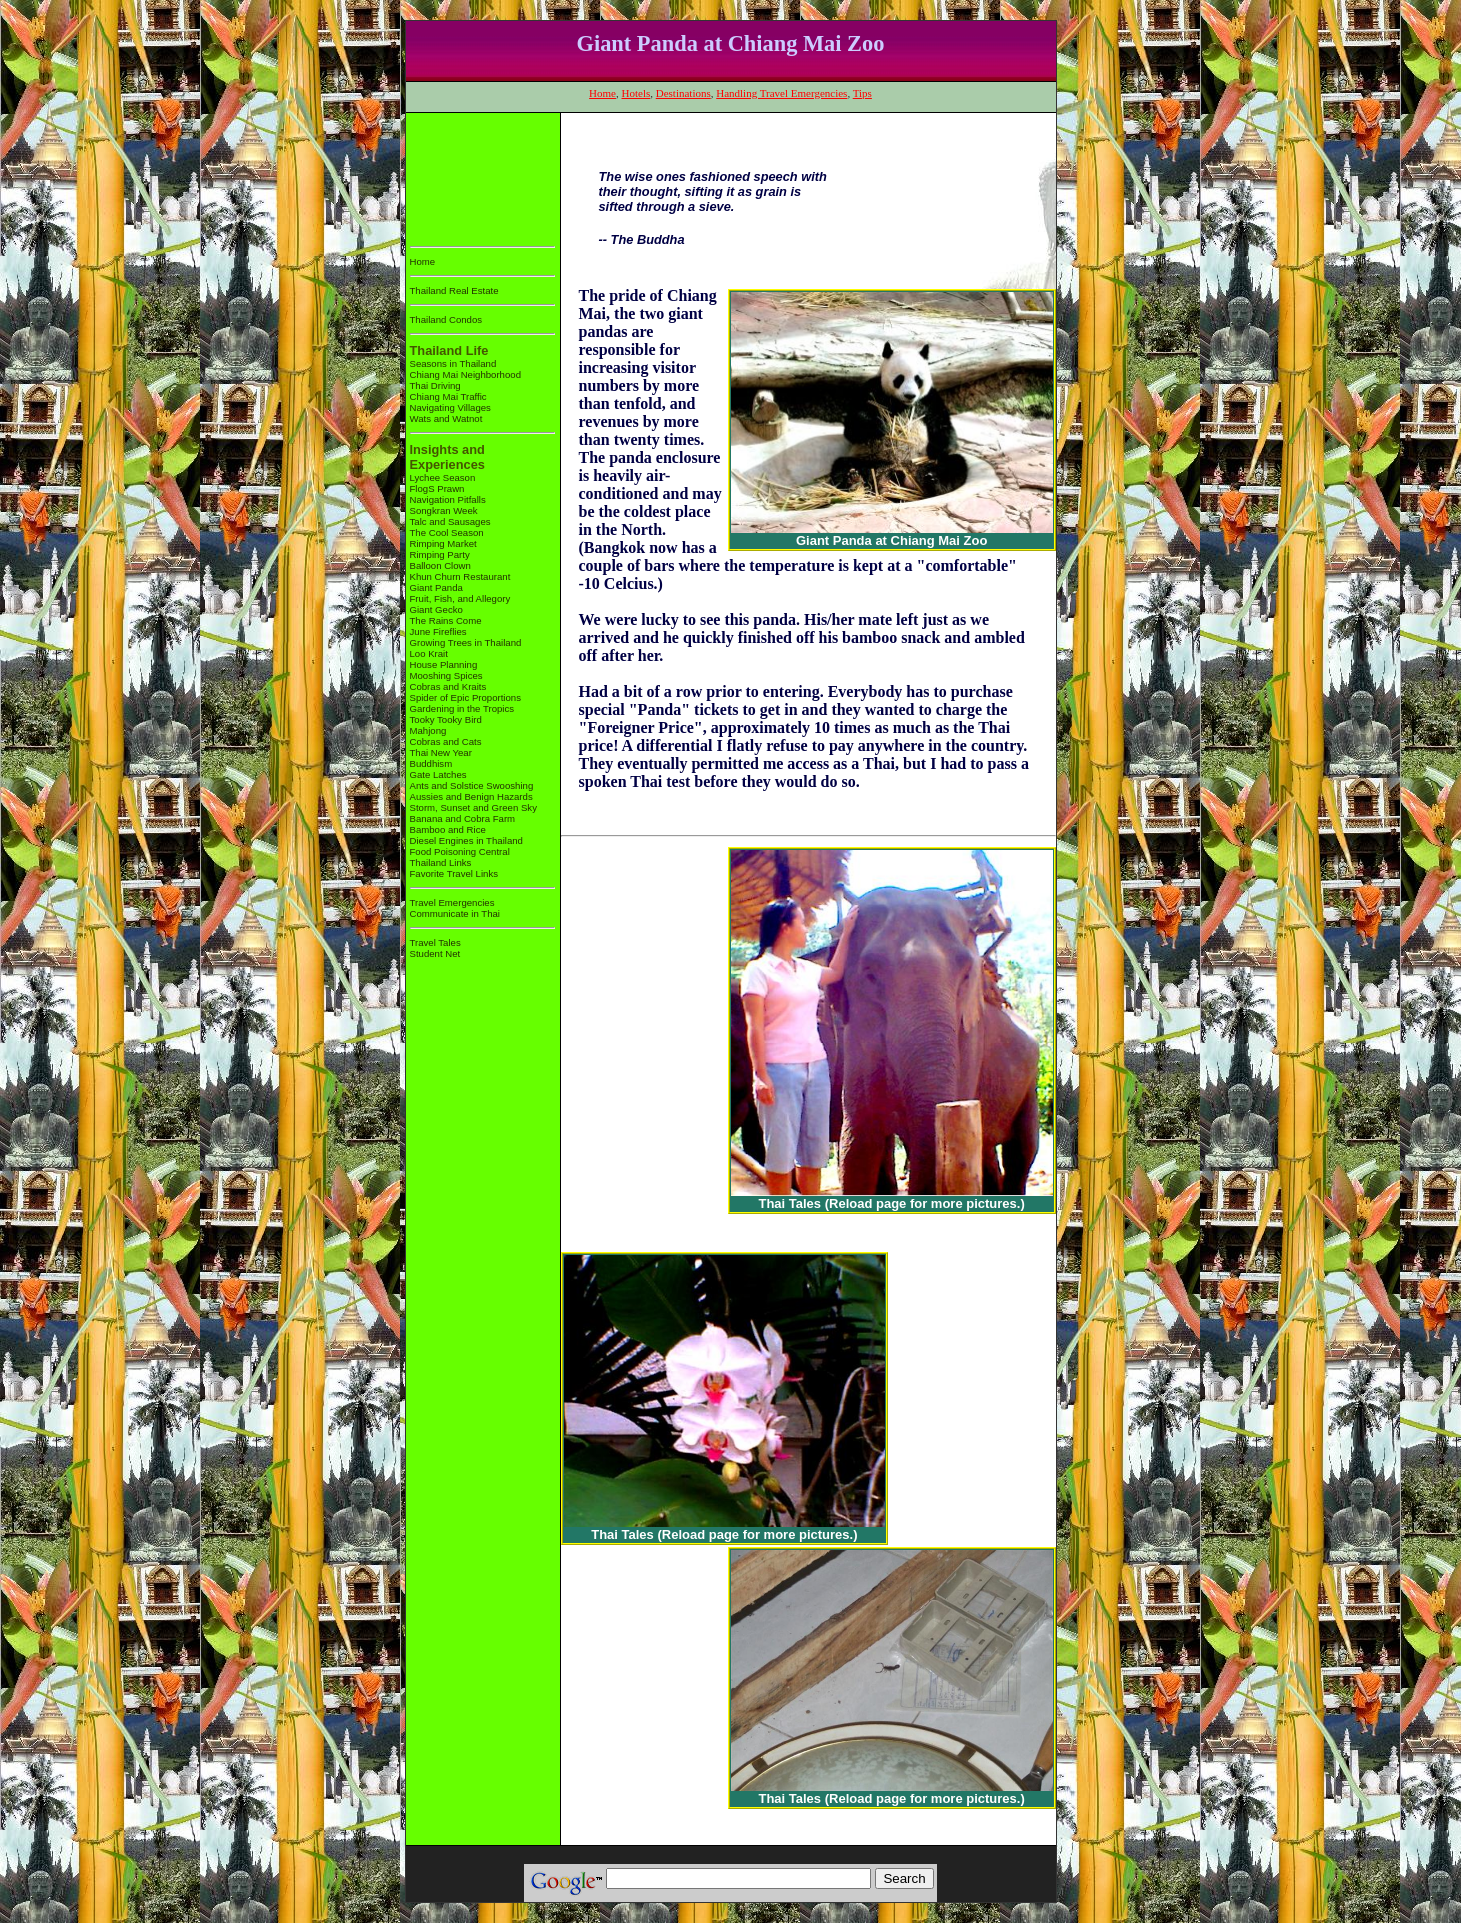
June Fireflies (438, 631)
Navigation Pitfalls (448, 499)
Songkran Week (444, 510)
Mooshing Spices (446, 675)
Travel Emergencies (452, 902)
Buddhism (431, 763)
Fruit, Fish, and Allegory (460, 598)
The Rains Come (446, 620)
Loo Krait (429, 653)
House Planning (444, 664)
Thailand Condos (446, 319)
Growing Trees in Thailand (466, 642)
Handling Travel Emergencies (781, 93)
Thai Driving (435, 385)
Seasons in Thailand (453, 363)
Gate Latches (438, 774)
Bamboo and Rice (448, 829)
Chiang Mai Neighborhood (465, 374)
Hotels (636, 93)
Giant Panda (436, 587)
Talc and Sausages (450, 521)
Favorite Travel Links (454, 873)
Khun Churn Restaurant (460, 576)
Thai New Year (441, 752)
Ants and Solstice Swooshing (472, 785)
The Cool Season (447, 532)
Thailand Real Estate (454, 290)
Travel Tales (435, 942)
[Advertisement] (472, 175)
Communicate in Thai (455, 913)
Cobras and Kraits (448, 686)
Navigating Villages (450, 407)
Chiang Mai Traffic (448, 396)
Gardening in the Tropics (462, 708)
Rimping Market (443, 543)
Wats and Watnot (446, 418)
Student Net (435, 953)
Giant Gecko (436, 609)
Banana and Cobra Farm (463, 818)
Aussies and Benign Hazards (471, 796)
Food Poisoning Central (460, 851)
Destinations (683, 93)
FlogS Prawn (437, 488)
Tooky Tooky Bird (446, 719)
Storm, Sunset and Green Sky (473, 807)
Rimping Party (440, 554)
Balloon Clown (440, 565)
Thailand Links (441, 862)
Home (602, 93)
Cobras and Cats (446, 741)
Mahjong (428, 730)
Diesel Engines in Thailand (466, 840)
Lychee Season (443, 477)
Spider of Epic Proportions (465, 697)
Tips (862, 93)
